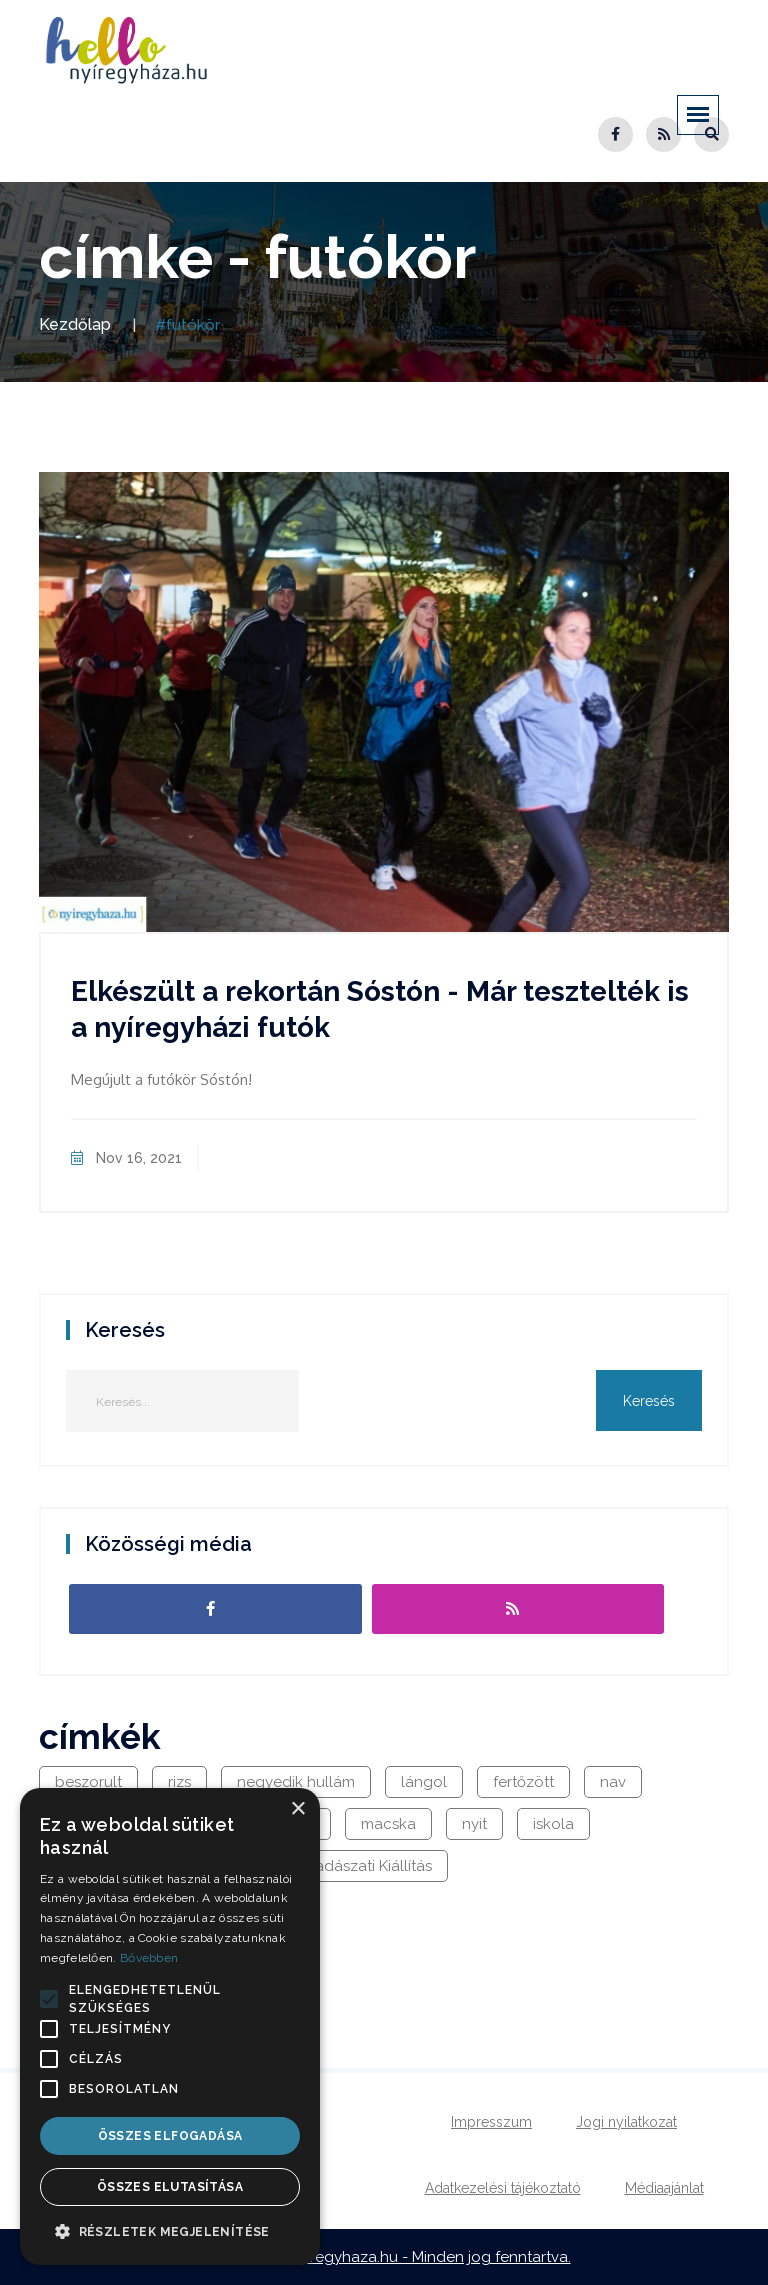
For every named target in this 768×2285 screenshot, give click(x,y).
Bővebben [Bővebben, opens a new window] (149, 1958)
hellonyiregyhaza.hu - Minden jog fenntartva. (412, 2257)
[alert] (170, 2026)
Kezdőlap (75, 324)
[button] (49, 1999)
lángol (424, 1782)
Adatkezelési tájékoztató (503, 2188)
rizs (179, 1782)
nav (613, 1782)
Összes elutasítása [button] (170, 2187)
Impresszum (491, 2122)
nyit (474, 1824)
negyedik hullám (296, 1782)
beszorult (88, 1782)
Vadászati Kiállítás (369, 1866)
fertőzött (523, 1782)
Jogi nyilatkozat (626, 2122)
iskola (553, 1824)
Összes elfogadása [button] (170, 2136)
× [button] (297, 1809)
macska (388, 1824)
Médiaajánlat (664, 2188)
